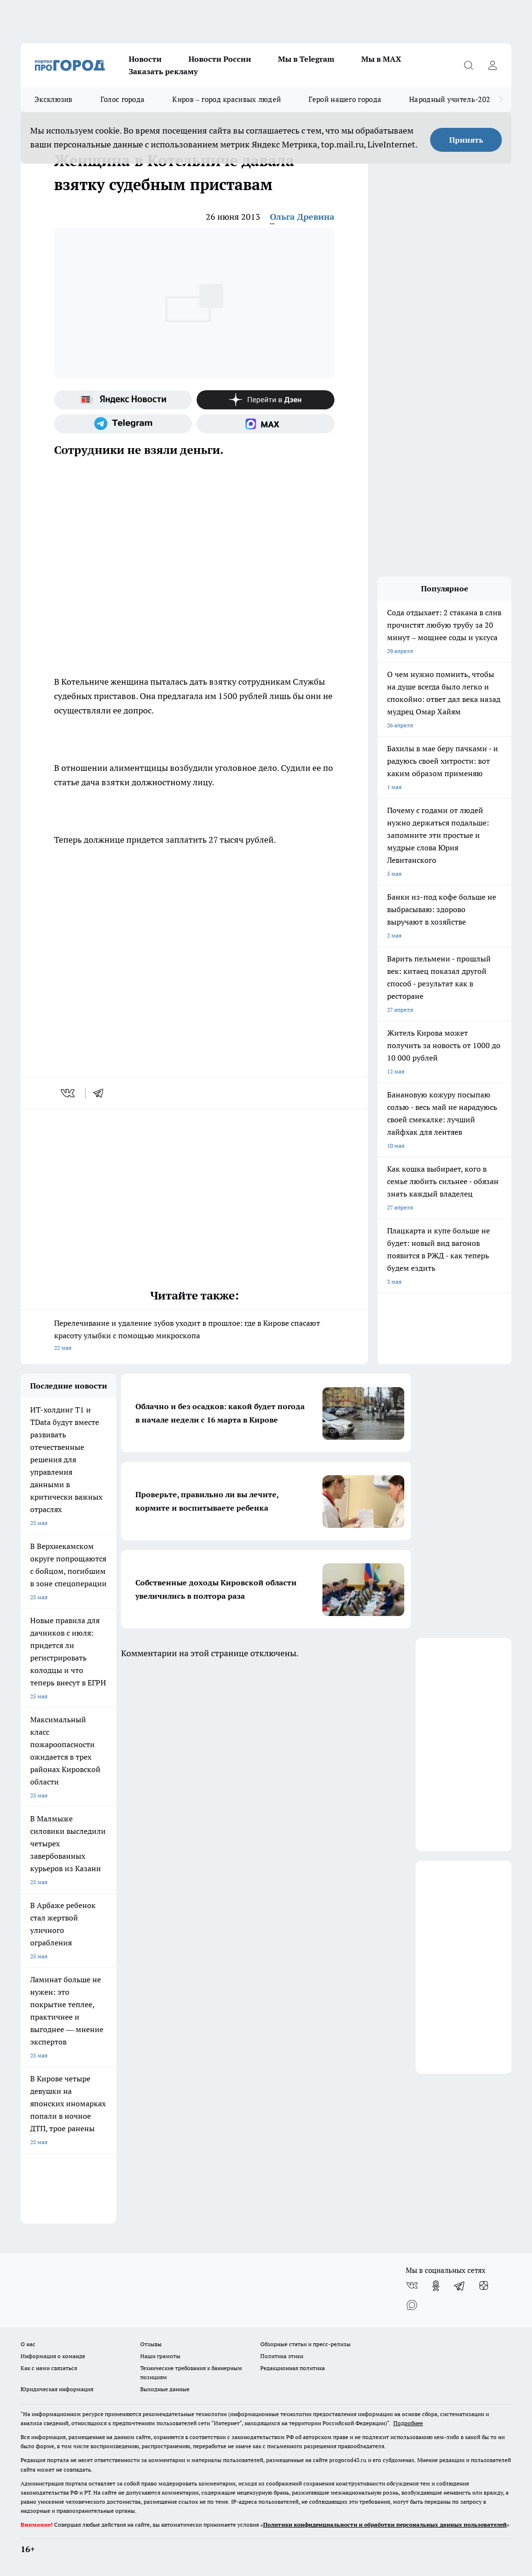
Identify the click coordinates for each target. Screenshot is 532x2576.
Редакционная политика (292, 2368)
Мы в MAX (381, 59)
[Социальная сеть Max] (265, 423)
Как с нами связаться (49, 2368)
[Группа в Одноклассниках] (436, 2285)
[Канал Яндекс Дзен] (265, 399)
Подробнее (408, 2423)
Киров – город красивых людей (226, 99)
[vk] (68, 1093)
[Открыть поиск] (468, 65)
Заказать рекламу (163, 71)
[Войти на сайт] (492, 65)
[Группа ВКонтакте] (412, 2285)
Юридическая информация (57, 2389)
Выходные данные (164, 2389)
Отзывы (151, 2344)
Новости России (219, 59)
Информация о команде (53, 2356)
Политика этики (281, 2356)
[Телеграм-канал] (123, 423)
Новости (145, 59)
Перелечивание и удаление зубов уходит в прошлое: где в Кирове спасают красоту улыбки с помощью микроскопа (194, 1336)
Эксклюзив (53, 99)
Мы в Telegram (306, 59)
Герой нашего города (345, 99)
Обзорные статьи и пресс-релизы (305, 2344)
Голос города (122, 99)
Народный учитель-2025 (451, 99)
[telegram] (101, 1093)
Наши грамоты (160, 2356)
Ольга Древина (302, 216)
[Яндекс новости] (123, 399)
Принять (466, 140)
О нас (28, 2344)
